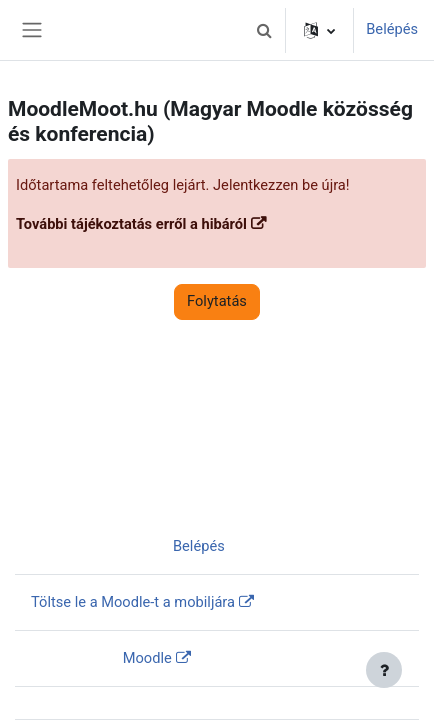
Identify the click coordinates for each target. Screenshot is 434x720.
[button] (264, 30)
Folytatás (217, 301)
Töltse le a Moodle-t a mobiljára (133, 602)
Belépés (392, 29)
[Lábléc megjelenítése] (384, 670)
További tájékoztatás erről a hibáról (131, 224)
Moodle (147, 658)
